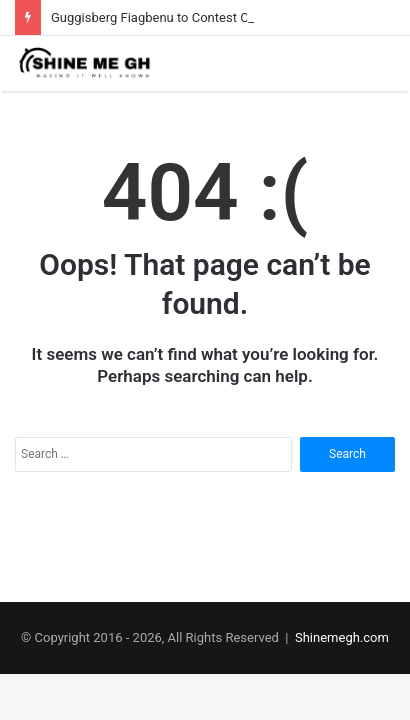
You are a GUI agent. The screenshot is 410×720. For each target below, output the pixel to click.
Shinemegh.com (342, 637)
